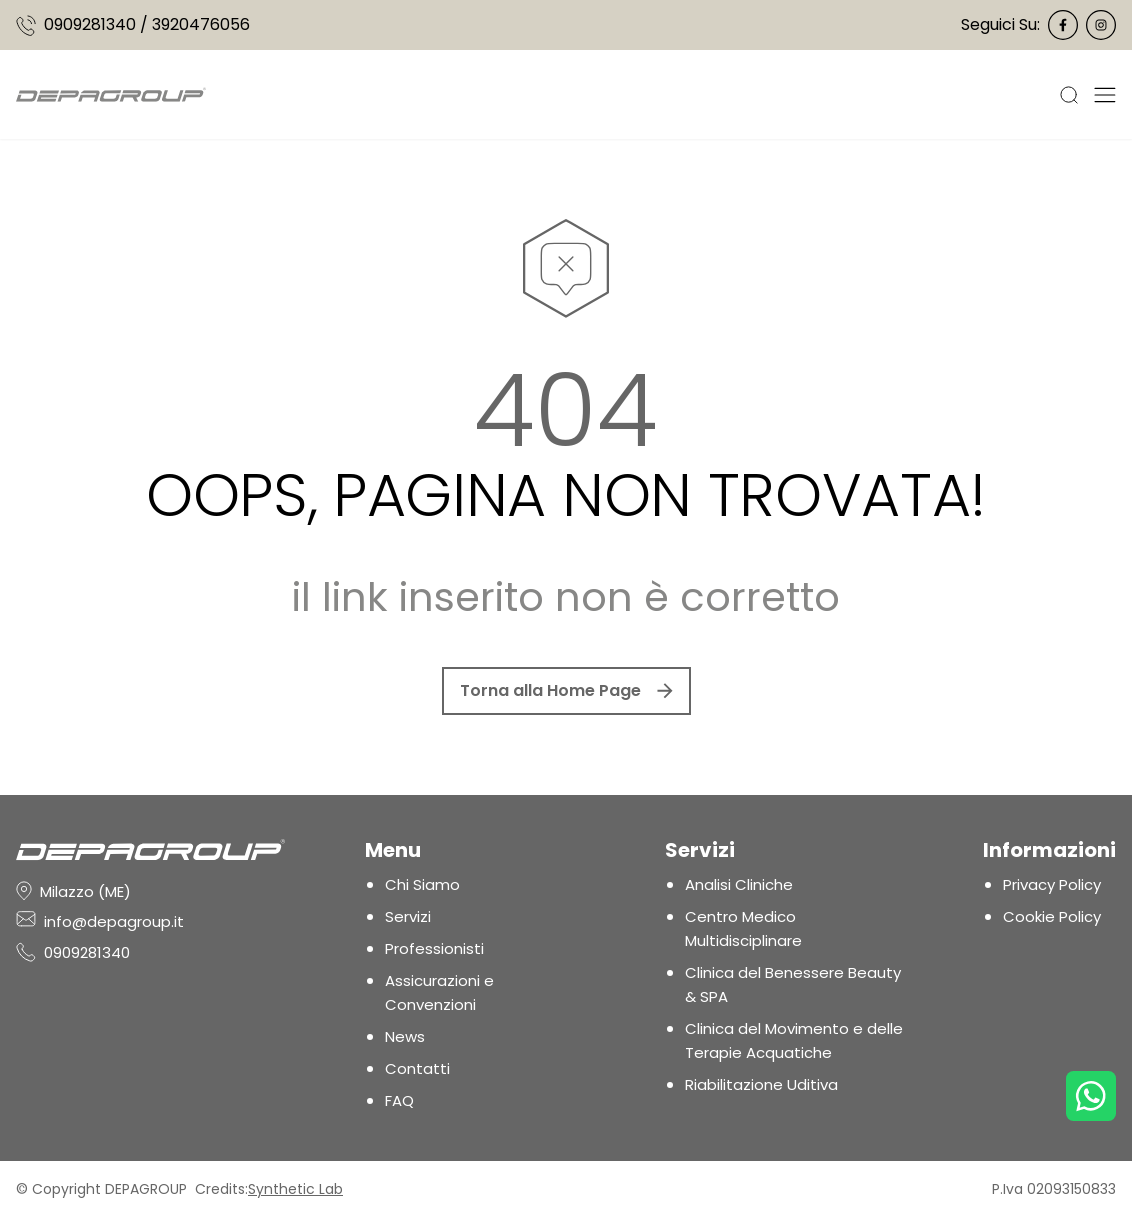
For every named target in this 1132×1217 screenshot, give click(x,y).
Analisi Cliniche (739, 884)
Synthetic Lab (295, 1189)
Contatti (417, 1068)
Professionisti (434, 948)
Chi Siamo (422, 884)
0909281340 (90, 24)
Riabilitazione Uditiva (761, 1084)
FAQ (399, 1100)
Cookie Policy (1052, 916)
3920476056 (201, 24)
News (405, 1036)
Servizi (408, 916)
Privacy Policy (1052, 884)
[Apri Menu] (1105, 94)
